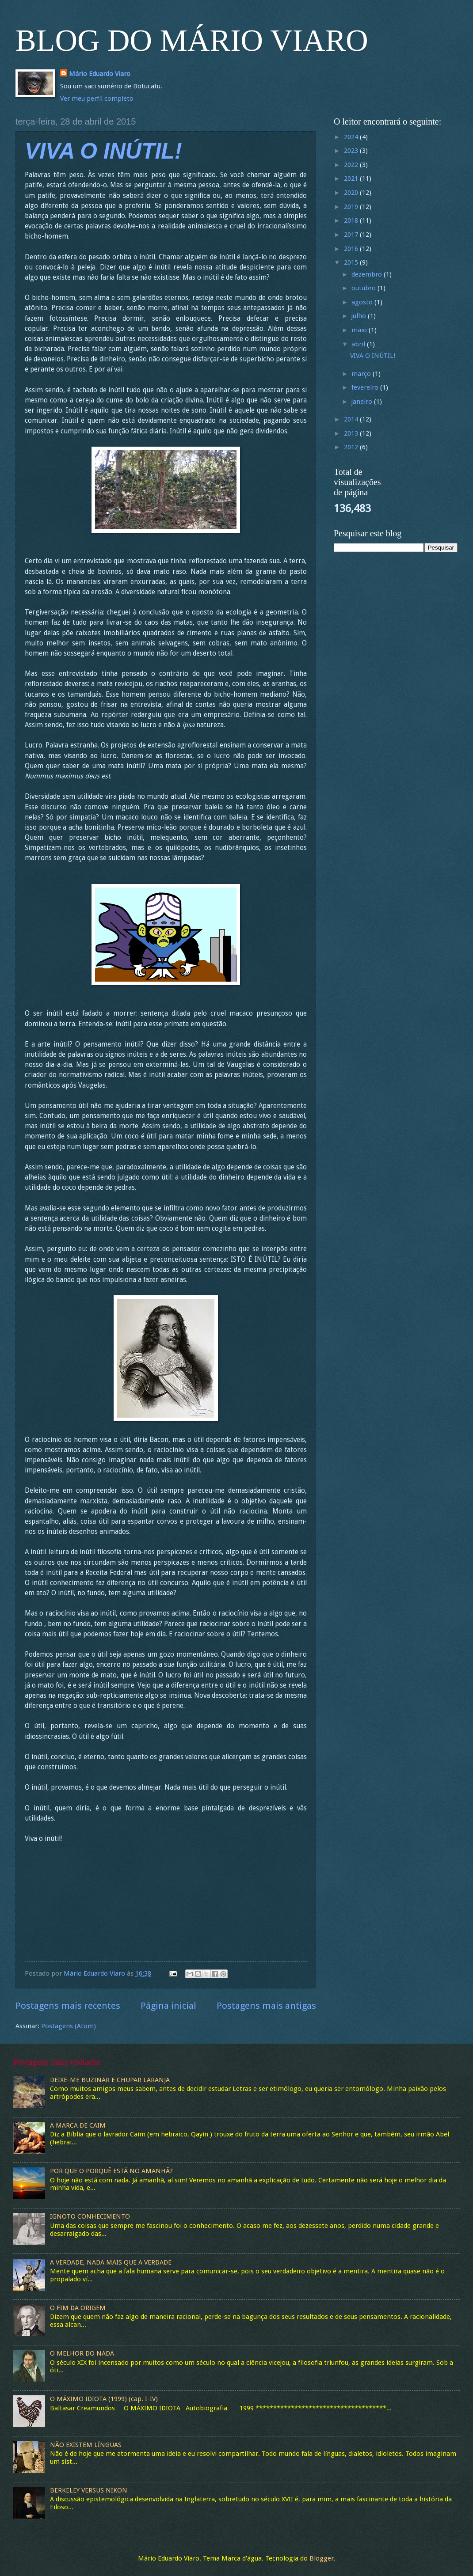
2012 (352, 447)
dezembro (367, 274)
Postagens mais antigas (266, 2005)
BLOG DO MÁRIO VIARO (191, 40)
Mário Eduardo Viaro (99, 74)
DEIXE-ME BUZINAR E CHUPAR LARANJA (110, 2080)
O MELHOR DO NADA (82, 2353)
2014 (352, 419)
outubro (364, 288)
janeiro (362, 402)
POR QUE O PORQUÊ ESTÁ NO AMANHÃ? (111, 2171)
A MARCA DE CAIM (78, 2125)
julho (359, 316)
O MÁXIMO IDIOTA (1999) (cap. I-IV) (104, 2399)
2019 (352, 207)
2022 (352, 165)
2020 (352, 193)
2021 (352, 178)
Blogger (321, 2558)
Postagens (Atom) (68, 2026)
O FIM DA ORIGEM (78, 2308)
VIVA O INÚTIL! (103, 151)
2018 (352, 220)
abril (359, 344)
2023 (352, 151)
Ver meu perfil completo (97, 98)
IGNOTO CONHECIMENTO (90, 2216)
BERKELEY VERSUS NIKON (88, 2490)
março (362, 374)
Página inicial (168, 2005)
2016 (352, 249)
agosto (362, 302)
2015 (352, 262)
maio (360, 330)
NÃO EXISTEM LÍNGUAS (86, 2445)
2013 (352, 433)
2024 (352, 137)
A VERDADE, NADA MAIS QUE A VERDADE (111, 2262)
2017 (352, 235)
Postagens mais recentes (67, 2005)
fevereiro (365, 387)
